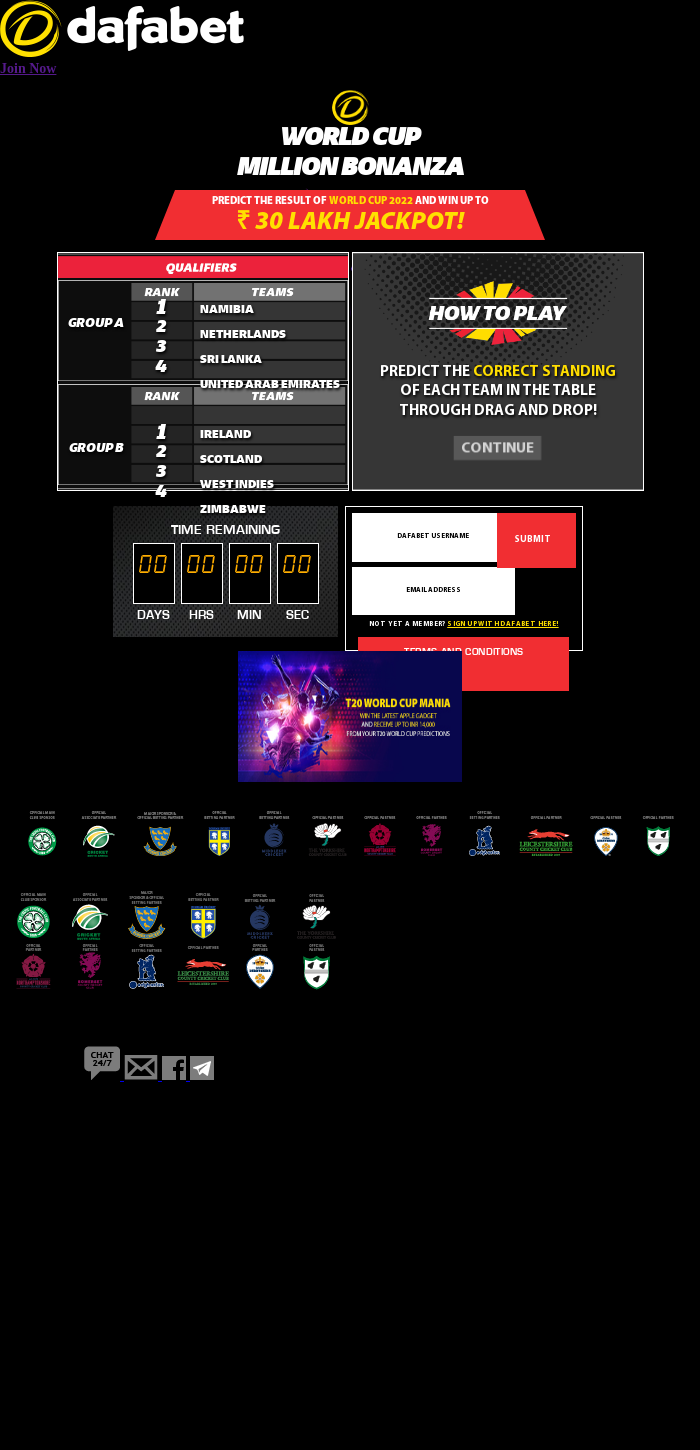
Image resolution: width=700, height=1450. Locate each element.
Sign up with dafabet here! (502, 624)
